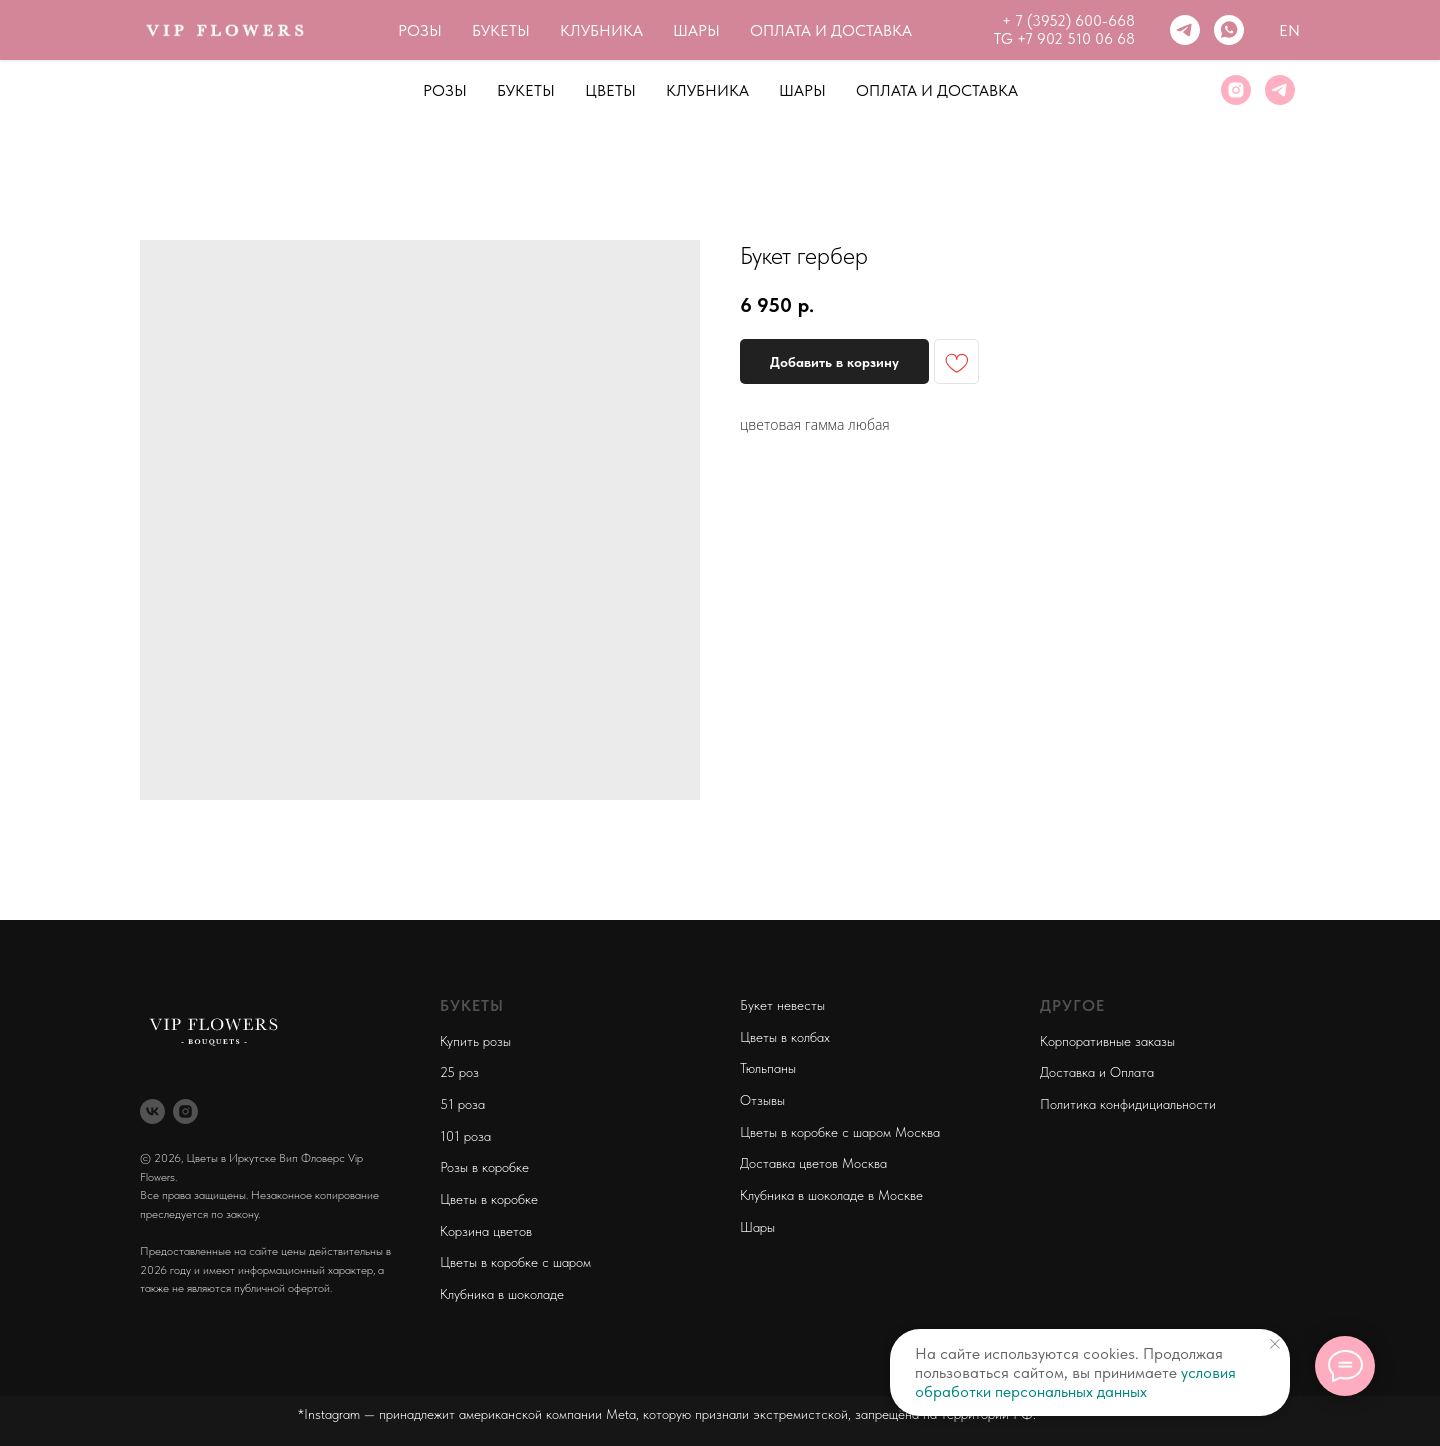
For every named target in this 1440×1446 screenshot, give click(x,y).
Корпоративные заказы (1107, 1041)
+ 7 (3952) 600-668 (1068, 21)
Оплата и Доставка (937, 90)
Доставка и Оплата (1097, 1072)
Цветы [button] (610, 90)
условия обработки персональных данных (1075, 1382)
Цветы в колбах (785, 1037)
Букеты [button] (526, 90)
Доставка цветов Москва (813, 1163)
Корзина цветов (486, 1231)
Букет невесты (782, 1005)
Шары (802, 90)
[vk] (152, 1111)
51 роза (462, 1104)
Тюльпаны (768, 1068)
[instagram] (1236, 90)
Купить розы (475, 1041)
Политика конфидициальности (1128, 1104)
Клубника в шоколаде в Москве (831, 1195)
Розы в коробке (484, 1167)
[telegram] (1185, 30)
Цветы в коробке (489, 1199)
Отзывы (762, 1100)
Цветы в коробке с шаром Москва (840, 1132)
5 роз (463, 1072)
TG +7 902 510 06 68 (1064, 39)
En (1289, 30)
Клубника (707, 90)
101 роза (465, 1136)
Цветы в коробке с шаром (515, 1262)
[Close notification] (1275, 1344)
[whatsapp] (1229, 30)
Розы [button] (445, 90)
